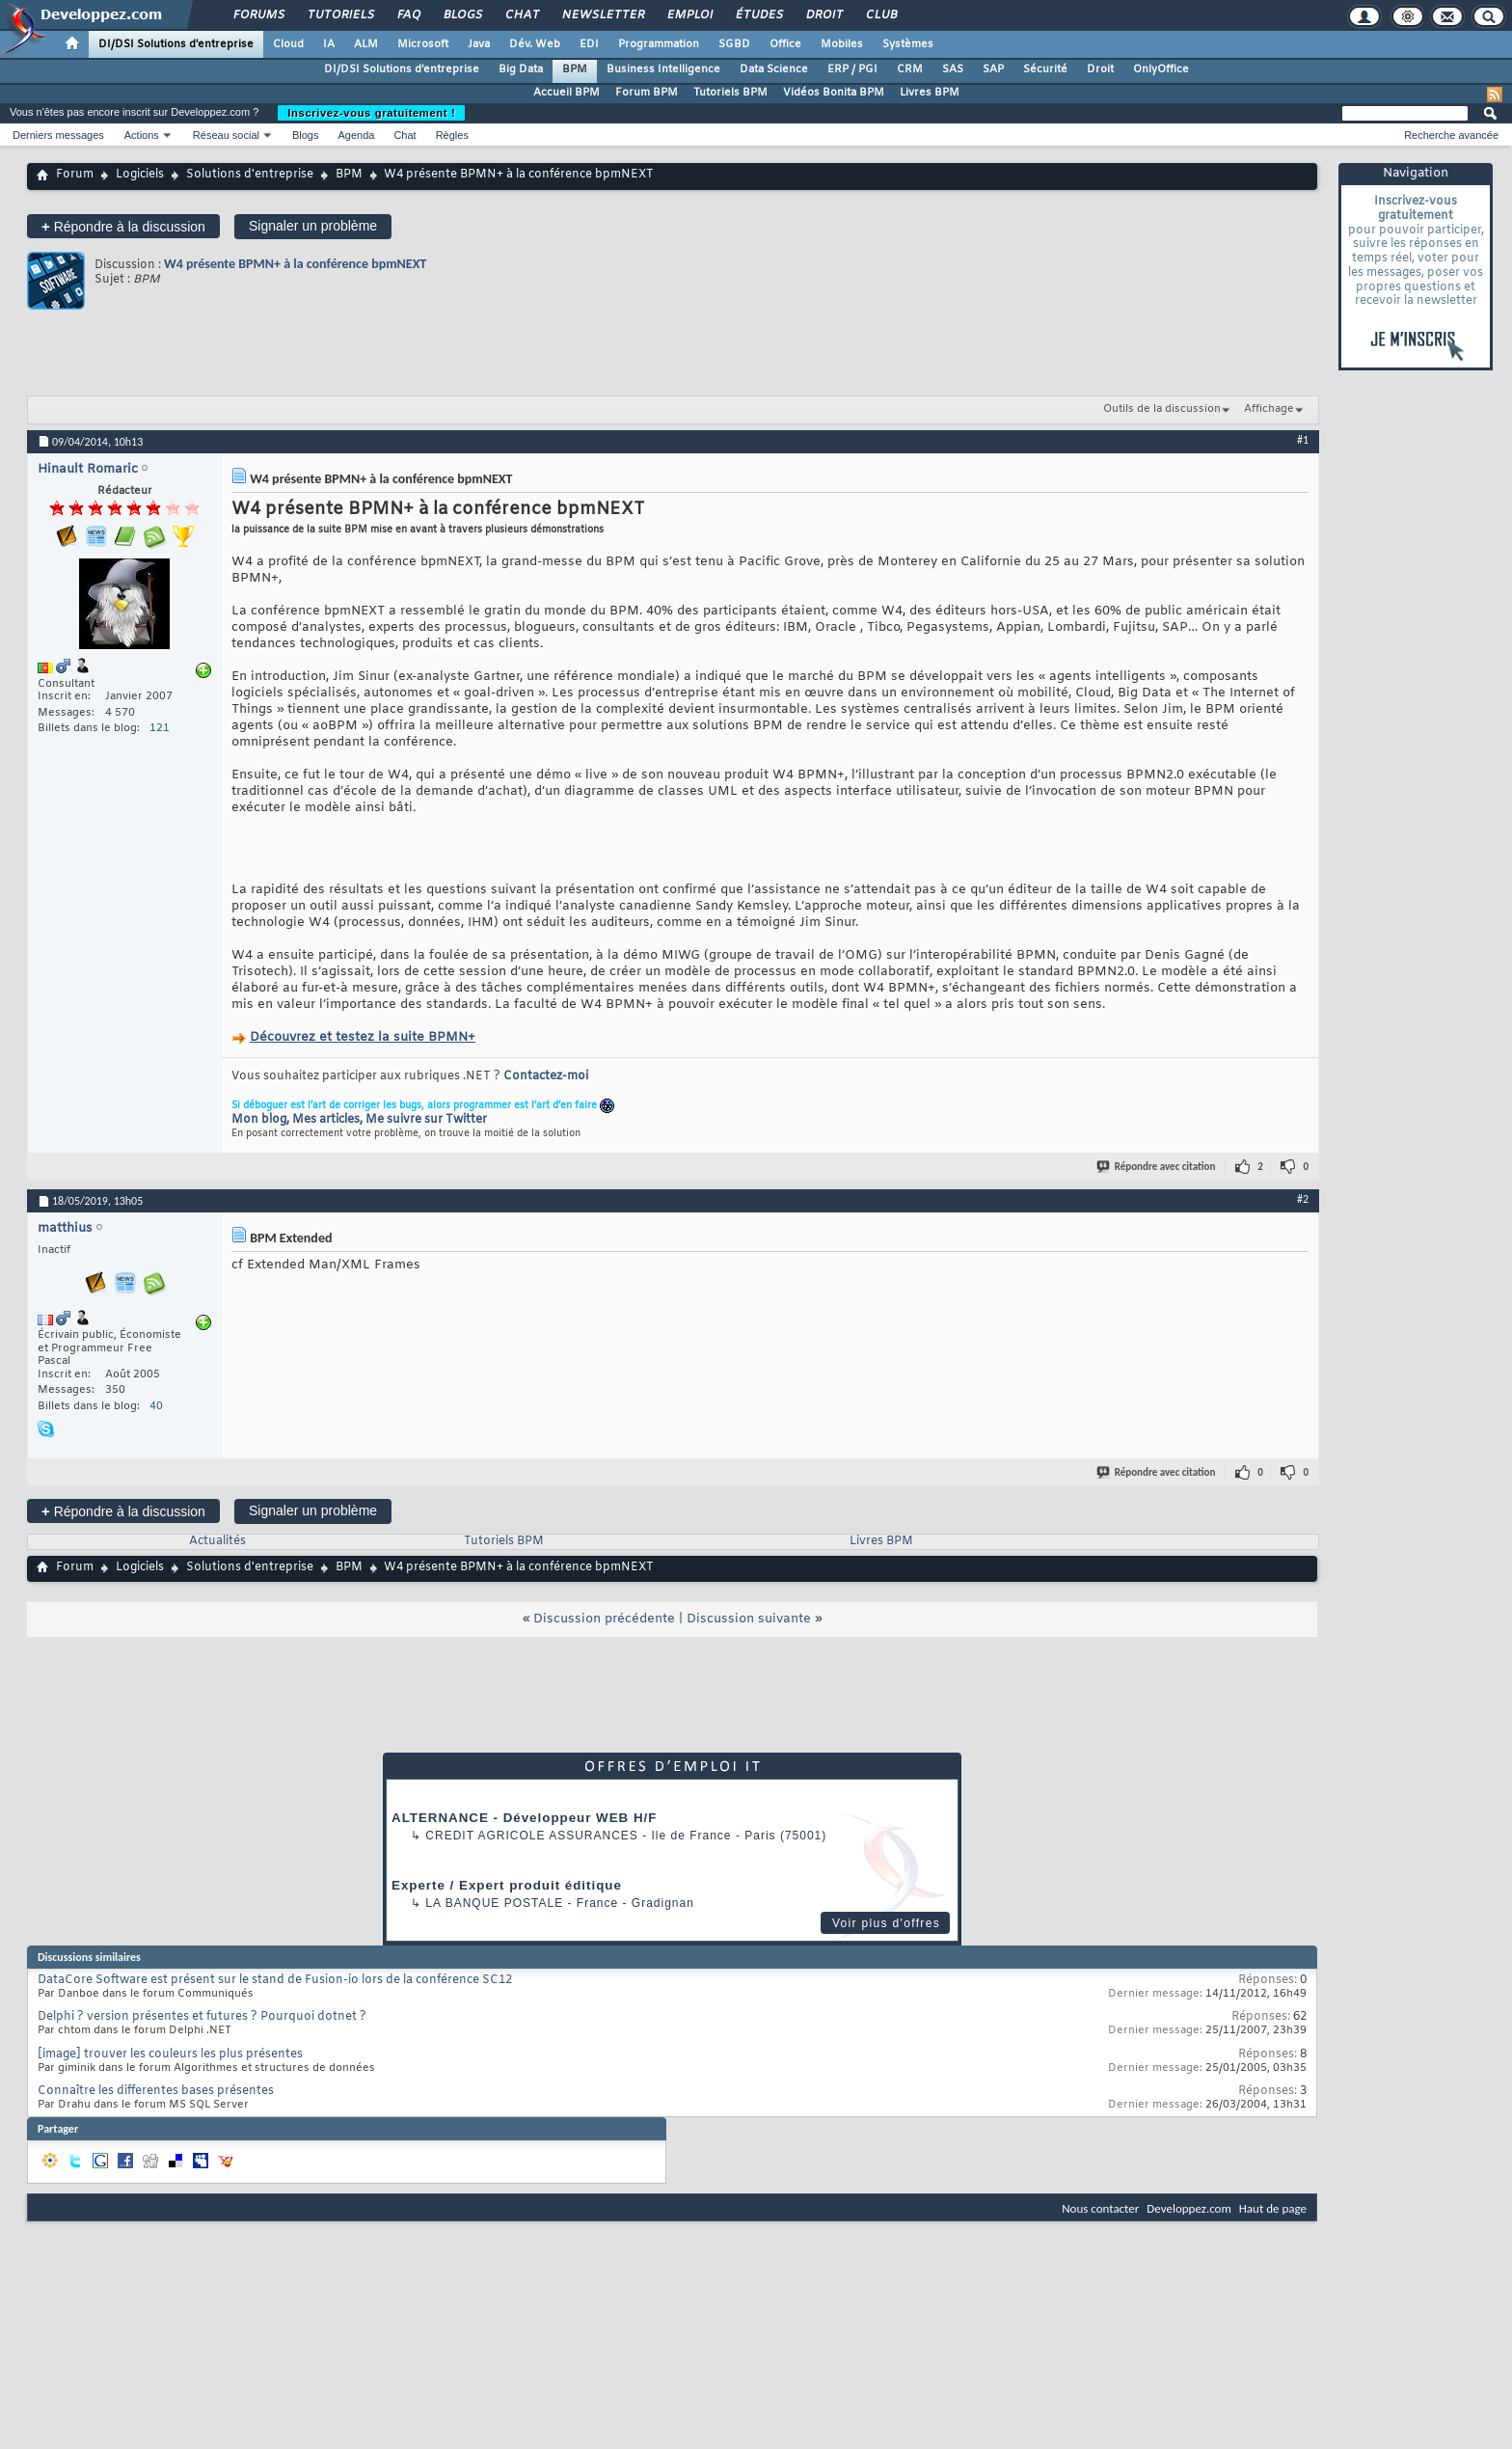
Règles (452, 135)
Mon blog (258, 1120)
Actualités (217, 1541)
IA (329, 44)
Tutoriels (340, 15)
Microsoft (422, 44)
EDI (589, 44)
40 (156, 1406)
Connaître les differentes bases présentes (156, 2091)
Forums (257, 15)
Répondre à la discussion (123, 226)
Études (758, 15)
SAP (993, 69)
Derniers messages (58, 135)
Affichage (1269, 409)
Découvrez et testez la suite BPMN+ (362, 1037)
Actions (141, 135)
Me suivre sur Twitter (426, 1120)
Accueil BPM (566, 92)
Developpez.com (1189, 2208)
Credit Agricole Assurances (531, 1835)
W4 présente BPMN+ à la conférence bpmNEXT (295, 264)
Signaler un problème (313, 225)
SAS (952, 69)
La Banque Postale (494, 1903)
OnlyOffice (1161, 69)
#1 (1303, 440)
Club (880, 15)
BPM (574, 69)
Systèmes (907, 44)
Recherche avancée (1451, 135)
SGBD (734, 44)
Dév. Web (534, 44)
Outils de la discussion (1162, 409)
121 (159, 728)
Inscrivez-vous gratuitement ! (371, 113)
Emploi (689, 15)
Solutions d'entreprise (249, 174)
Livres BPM (929, 92)
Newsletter (602, 15)
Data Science (774, 69)
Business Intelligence (663, 69)
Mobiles (842, 44)
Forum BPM (646, 92)
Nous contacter (1100, 2208)
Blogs (462, 15)
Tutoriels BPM (730, 92)
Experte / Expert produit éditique (507, 1885)
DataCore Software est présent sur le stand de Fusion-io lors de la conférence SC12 (275, 1980)
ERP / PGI (852, 69)
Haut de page (1273, 2208)
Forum (75, 174)
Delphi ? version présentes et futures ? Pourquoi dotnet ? (202, 2017)
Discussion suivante (749, 1619)
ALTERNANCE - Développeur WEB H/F (524, 1817)
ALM (366, 44)
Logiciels (140, 174)
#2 (1303, 1199)
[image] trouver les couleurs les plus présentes (170, 2054)
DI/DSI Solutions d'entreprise (176, 44)
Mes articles (326, 1120)
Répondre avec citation (1157, 1166)
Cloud (288, 44)
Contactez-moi (545, 1076)
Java (479, 44)
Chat (521, 15)
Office (785, 44)
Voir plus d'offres (886, 1923)
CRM (910, 69)
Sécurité (1045, 69)
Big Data (521, 69)
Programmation (658, 44)
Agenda (356, 135)
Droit (823, 15)
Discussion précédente (604, 1619)
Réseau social (226, 135)
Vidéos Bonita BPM (833, 92)
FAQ (407, 15)
